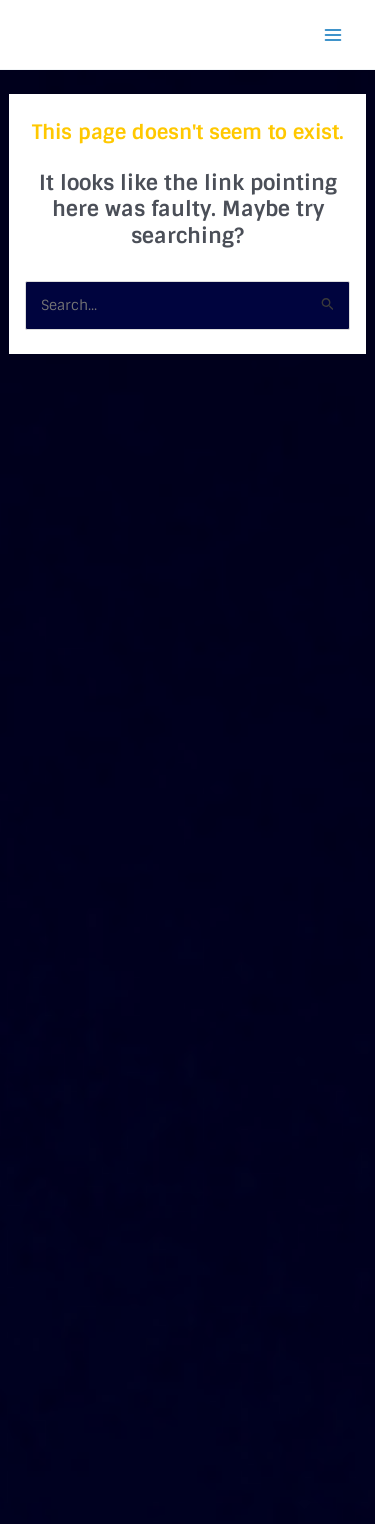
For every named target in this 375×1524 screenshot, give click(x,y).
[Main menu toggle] (333, 35)
